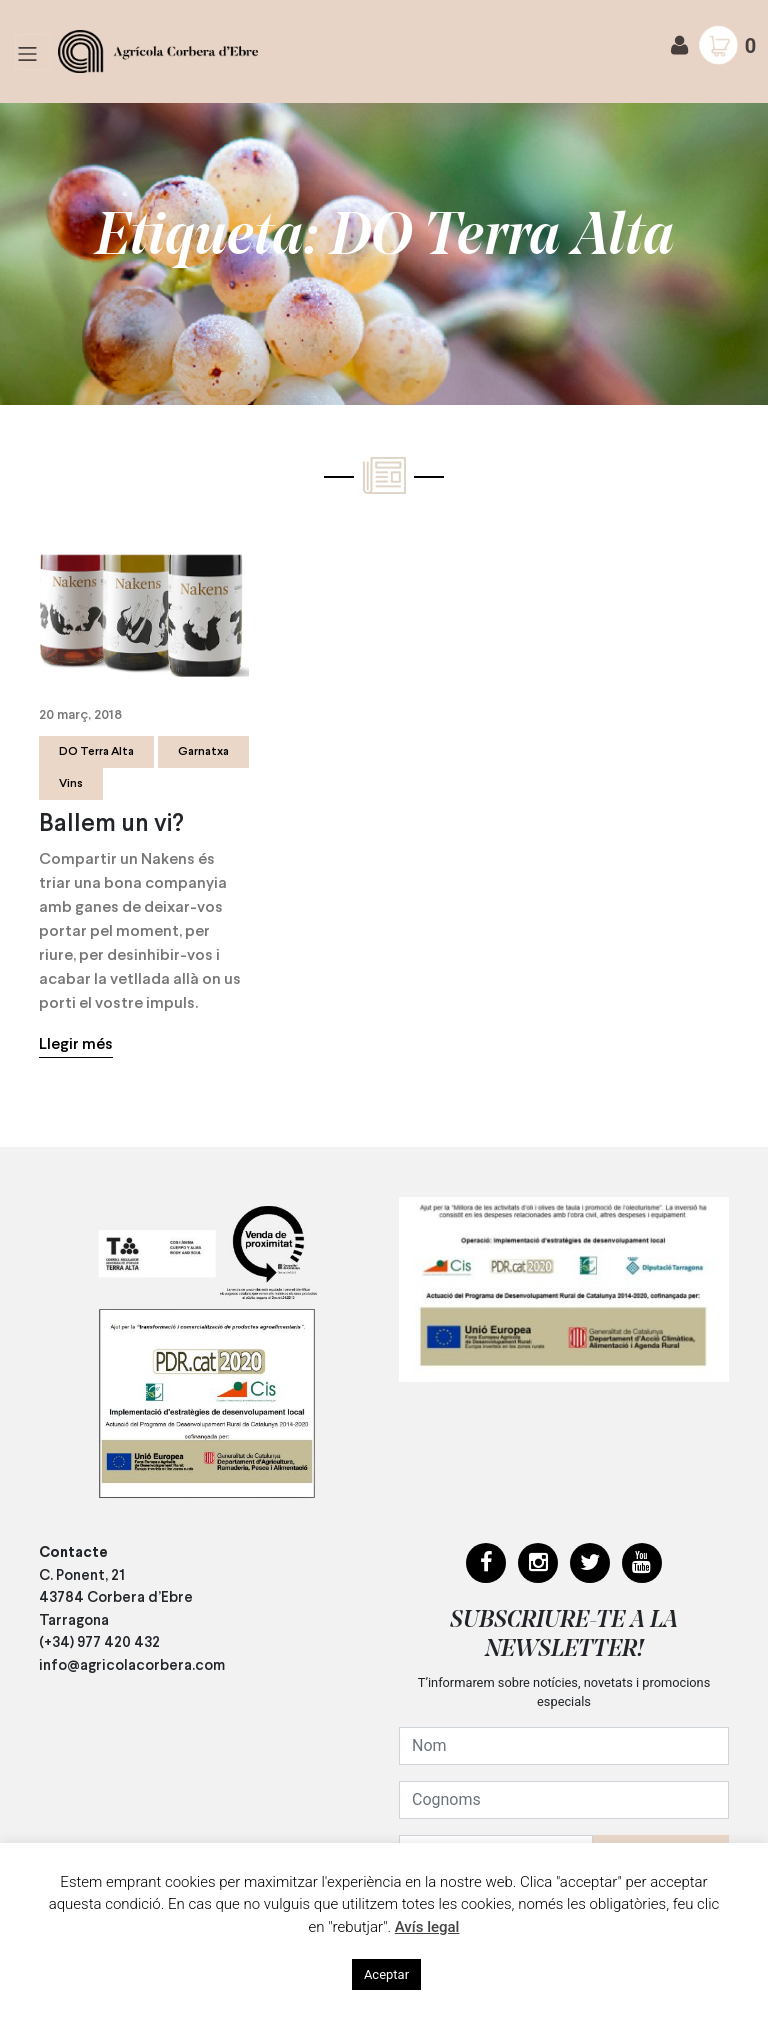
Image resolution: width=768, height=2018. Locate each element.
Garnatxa (203, 752)
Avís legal (427, 1927)
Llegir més (76, 1044)
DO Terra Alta (96, 752)
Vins (71, 784)
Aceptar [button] (386, 1974)
